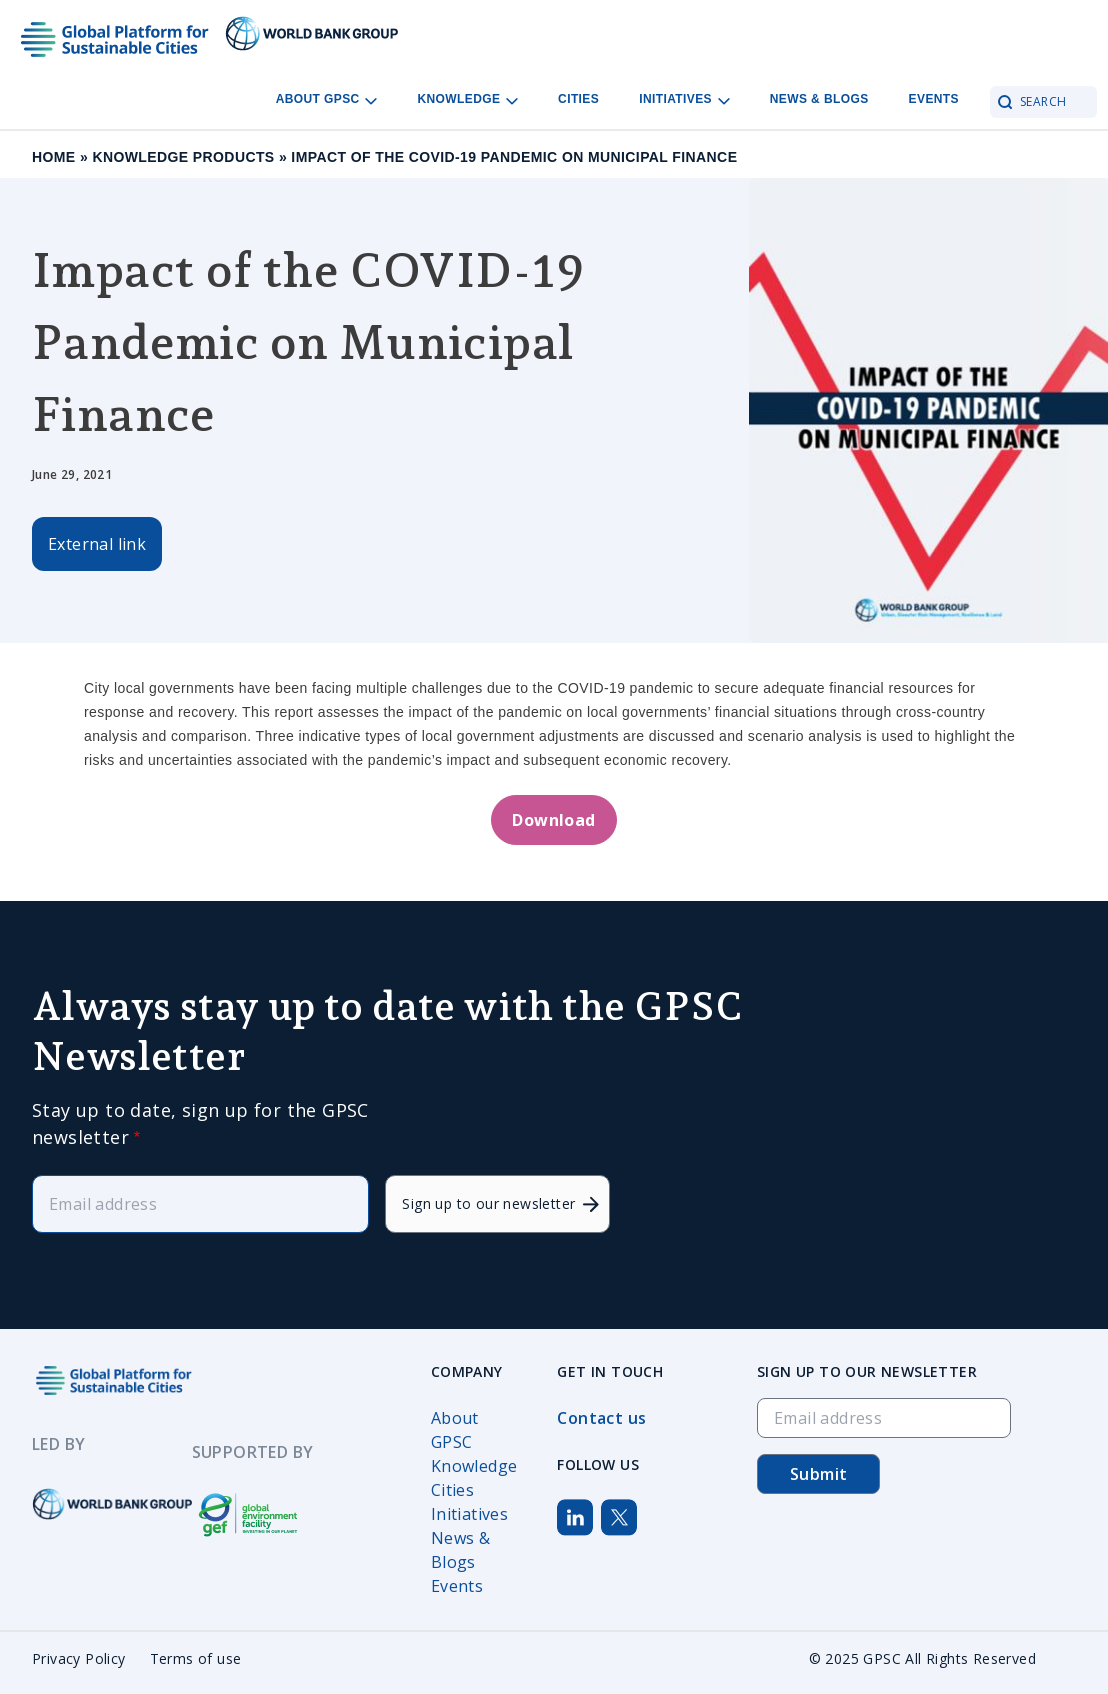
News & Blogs (819, 99)
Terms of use (196, 1658)
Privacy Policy (79, 1658)
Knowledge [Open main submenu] (467, 99)
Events (934, 99)
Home (54, 157)
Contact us (601, 1418)
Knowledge (474, 1466)
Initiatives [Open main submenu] (684, 99)
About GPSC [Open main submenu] (327, 99)
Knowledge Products (183, 157)
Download (553, 820)
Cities (578, 99)
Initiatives (469, 1514)
